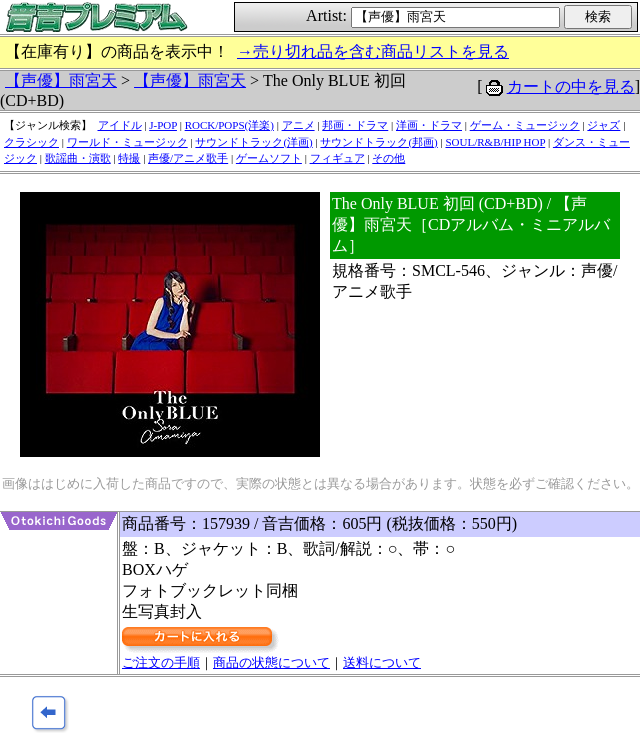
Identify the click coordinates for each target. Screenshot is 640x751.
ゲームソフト (269, 158)
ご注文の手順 (161, 662)
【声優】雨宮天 (61, 80)
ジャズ (603, 125)
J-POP (163, 125)
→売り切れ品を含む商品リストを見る (373, 51)
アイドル (120, 125)
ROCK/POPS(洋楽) (229, 125)
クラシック (31, 142)
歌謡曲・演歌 (78, 158)
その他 (388, 158)
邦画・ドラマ (355, 125)
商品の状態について (271, 662)
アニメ (298, 125)
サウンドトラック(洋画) (253, 142)
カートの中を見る (571, 86)
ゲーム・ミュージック (525, 125)
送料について (382, 662)
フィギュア (337, 158)
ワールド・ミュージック (127, 142)
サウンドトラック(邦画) (378, 142)
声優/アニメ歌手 (188, 158)
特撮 (129, 158)
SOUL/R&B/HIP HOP (495, 142)
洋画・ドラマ (429, 125)
